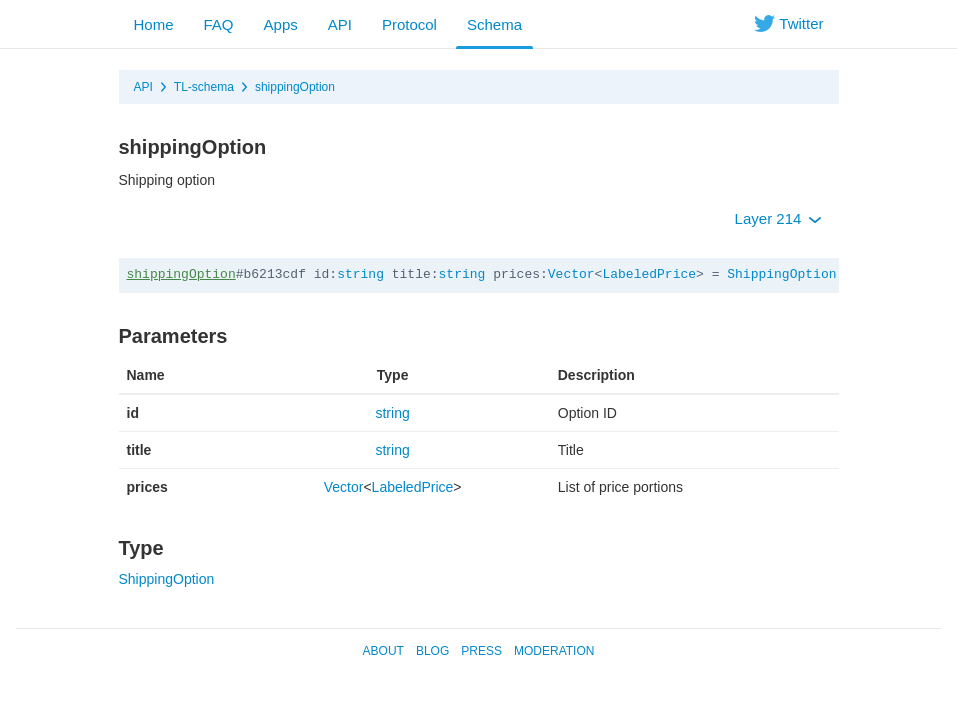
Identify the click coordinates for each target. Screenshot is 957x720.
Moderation (554, 651)
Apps (281, 24)
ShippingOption (781, 274)
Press (481, 651)
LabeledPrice (649, 274)
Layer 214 (778, 218)
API (340, 24)
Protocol (409, 24)
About (383, 651)
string (360, 274)
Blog (432, 651)
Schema (494, 24)
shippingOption (295, 87)
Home (154, 24)
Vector (571, 274)
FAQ (219, 24)
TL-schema (204, 87)
